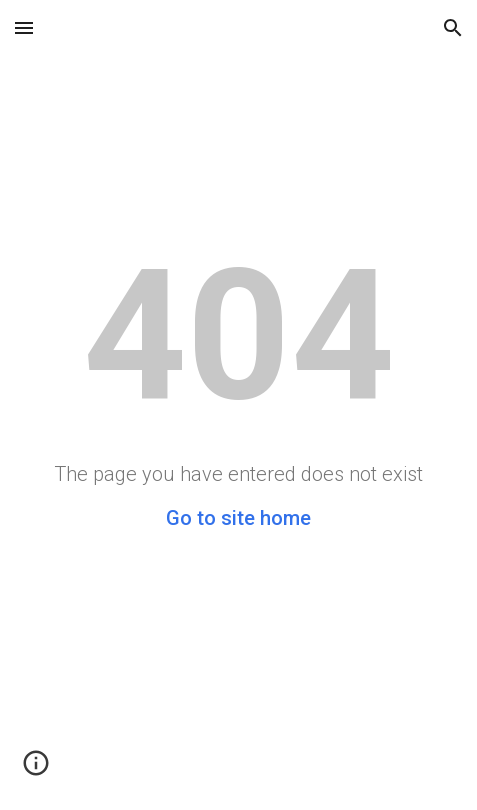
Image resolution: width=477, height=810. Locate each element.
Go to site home (238, 518)
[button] (24, 27)
